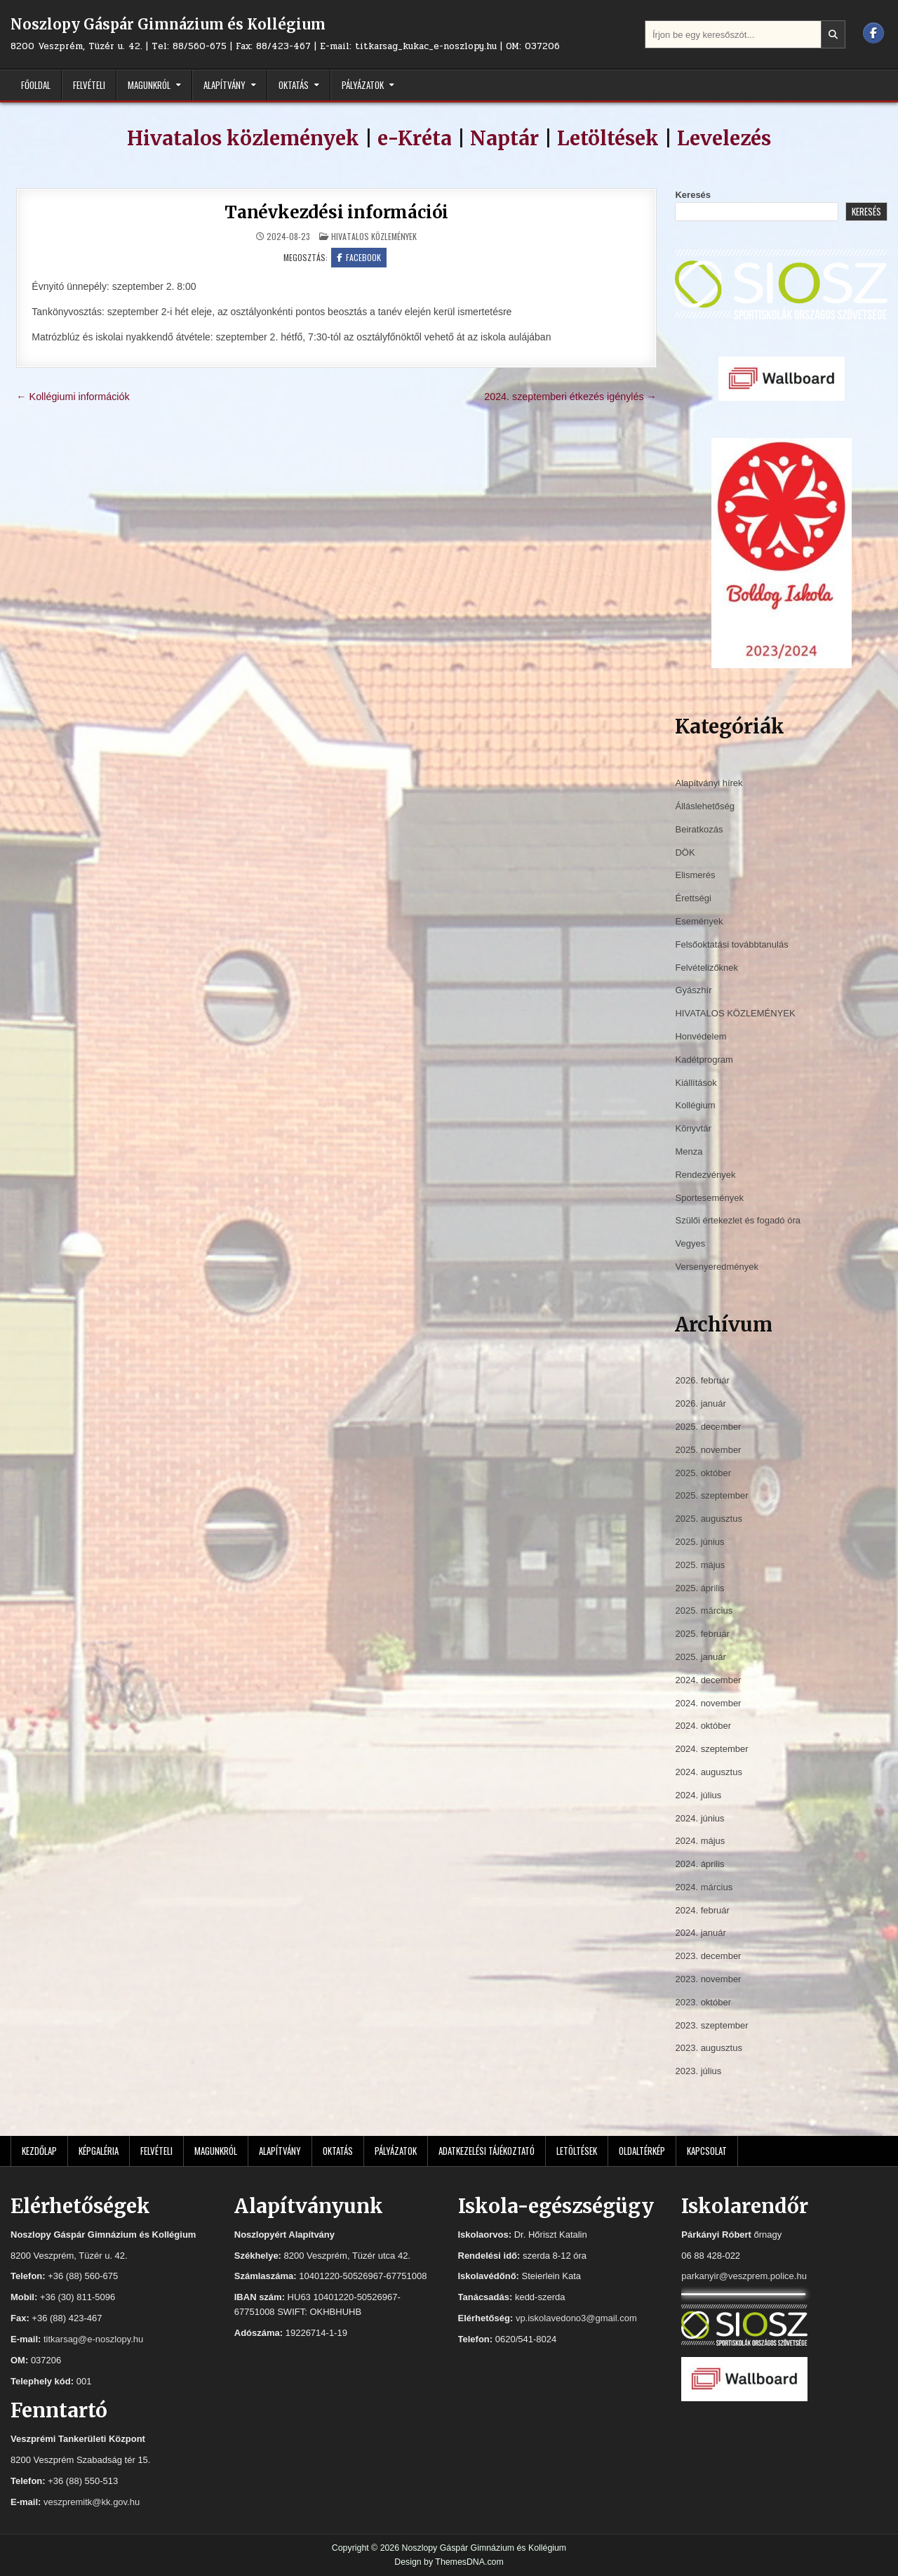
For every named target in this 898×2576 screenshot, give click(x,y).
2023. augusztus (708, 2048)
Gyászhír (693, 990)
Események (699, 921)
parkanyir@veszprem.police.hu (744, 2276)
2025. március (703, 1610)
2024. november (708, 1703)
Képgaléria (99, 2151)
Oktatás (294, 85)
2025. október (703, 1473)
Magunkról (149, 85)
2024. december (708, 1680)
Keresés (693, 195)
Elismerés (695, 875)
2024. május (700, 1840)
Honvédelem (700, 1036)
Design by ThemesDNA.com (449, 2562)
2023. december (708, 1956)
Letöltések (608, 138)
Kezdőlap (39, 2151)
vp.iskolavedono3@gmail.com (576, 2318)
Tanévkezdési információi (336, 212)
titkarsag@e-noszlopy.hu (93, 2339)
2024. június (699, 1818)
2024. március (703, 1887)
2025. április (699, 1588)
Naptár (504, 138)
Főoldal (36, 85)
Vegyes (690, 1243)
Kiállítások (695, 1082)
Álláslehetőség (705, 806)
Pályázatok (363, 85)
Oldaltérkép (642, 2151)
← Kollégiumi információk (72, 396)
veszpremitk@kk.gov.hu (91, 2502)
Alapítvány (224, 85)
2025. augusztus (708, 1518)
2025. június (699, 1541)
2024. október (703, 1725)
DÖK (685, 852)
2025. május (700, 1565)
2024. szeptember (711, 1749)
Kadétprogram (703, 1059)
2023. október (703, 2002)
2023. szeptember (711, 2025)
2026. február (702, 1380)
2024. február (702, 1910)
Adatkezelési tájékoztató (486, 2151)
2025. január (700, 1657)
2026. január (700, 1403)
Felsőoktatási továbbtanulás (731, 944)
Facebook (359, 257)
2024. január (700, 1932)
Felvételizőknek (706, 967)
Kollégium (695, 1105)
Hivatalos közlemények (243, 138)
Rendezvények (705, 1174)
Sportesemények (709, 1198)
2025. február (702, 1633)
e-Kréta (414, 138)
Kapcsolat (707, 2151)
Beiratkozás (699, 829)
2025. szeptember (711, 1495)
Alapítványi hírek (708, 783)
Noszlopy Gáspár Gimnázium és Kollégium (168, 24)
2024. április (699, 1864)
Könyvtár (693, 1128)
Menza (688, 1151)
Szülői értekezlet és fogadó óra (737, 1220)
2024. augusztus (708, 1772)
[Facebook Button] (873, 33)
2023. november (708, 1979)
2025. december (708, 1426)
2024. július (698, 1795)
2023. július (698, 2071)
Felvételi (89, 85)
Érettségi (693, 898)
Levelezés (724, 138)
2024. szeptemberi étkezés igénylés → (570, 396)
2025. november (708, 1450)
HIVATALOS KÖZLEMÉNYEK (374, 236)
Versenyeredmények (716, 1266)
